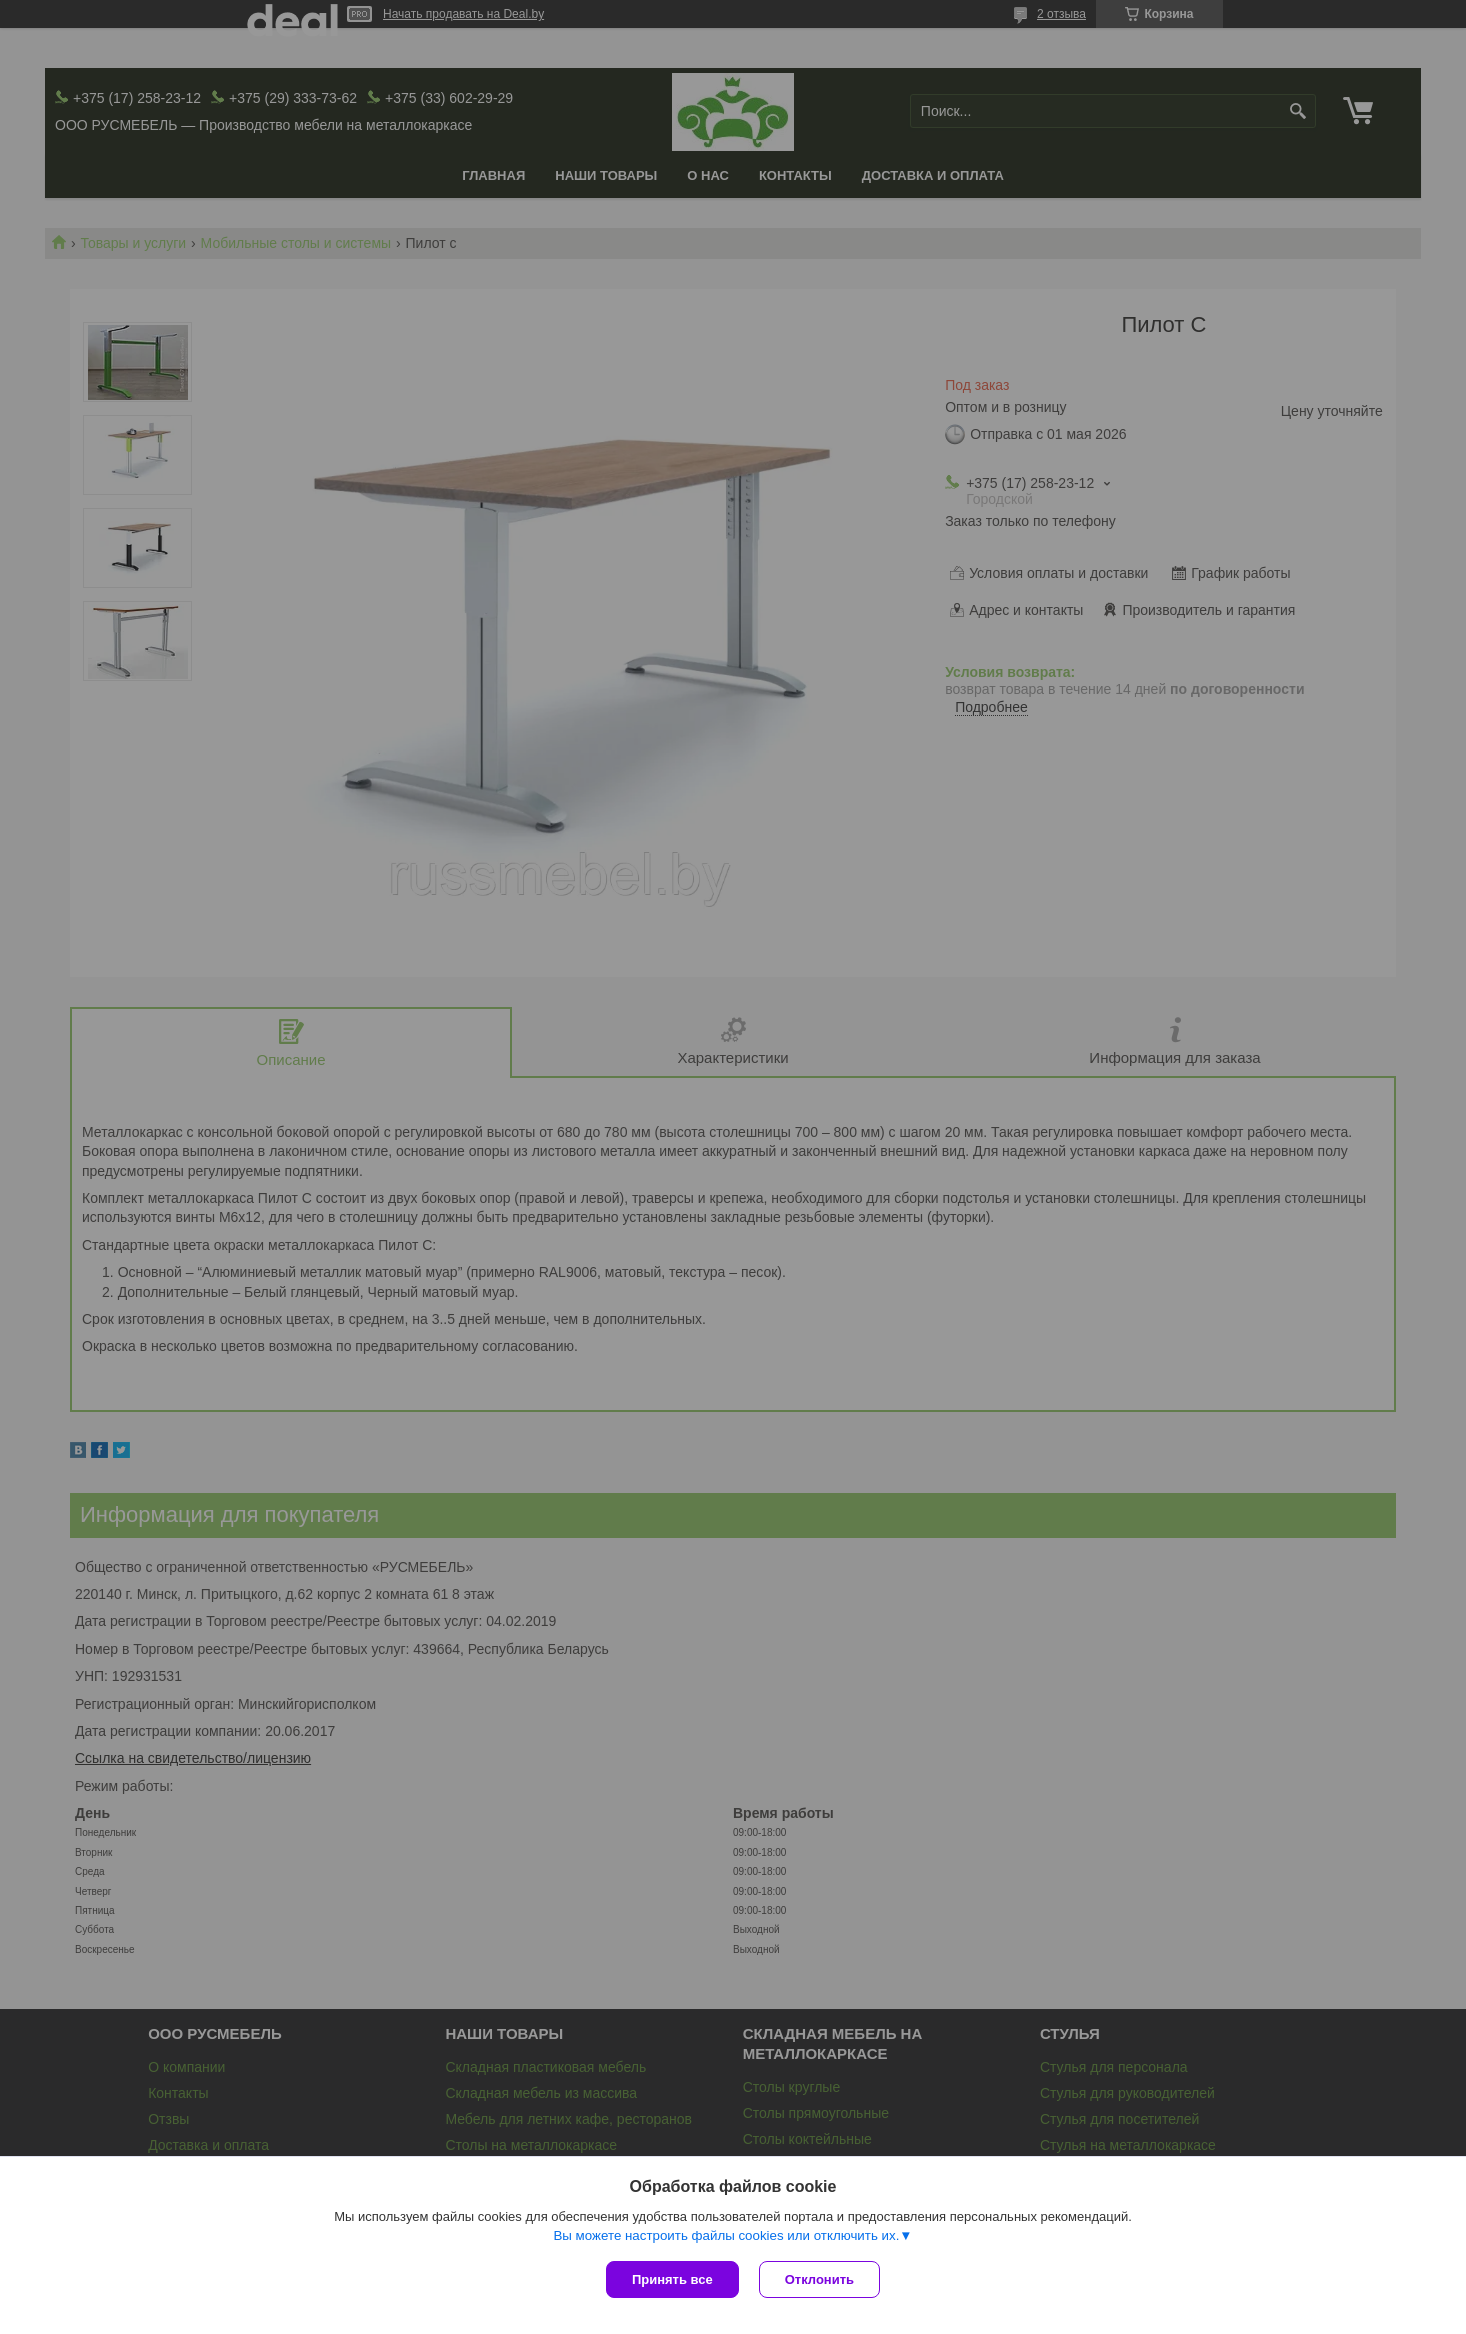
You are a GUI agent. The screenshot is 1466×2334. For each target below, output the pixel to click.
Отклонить (819, 2279)
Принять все (672, 2279)
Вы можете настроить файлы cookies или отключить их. (726, 2235)
